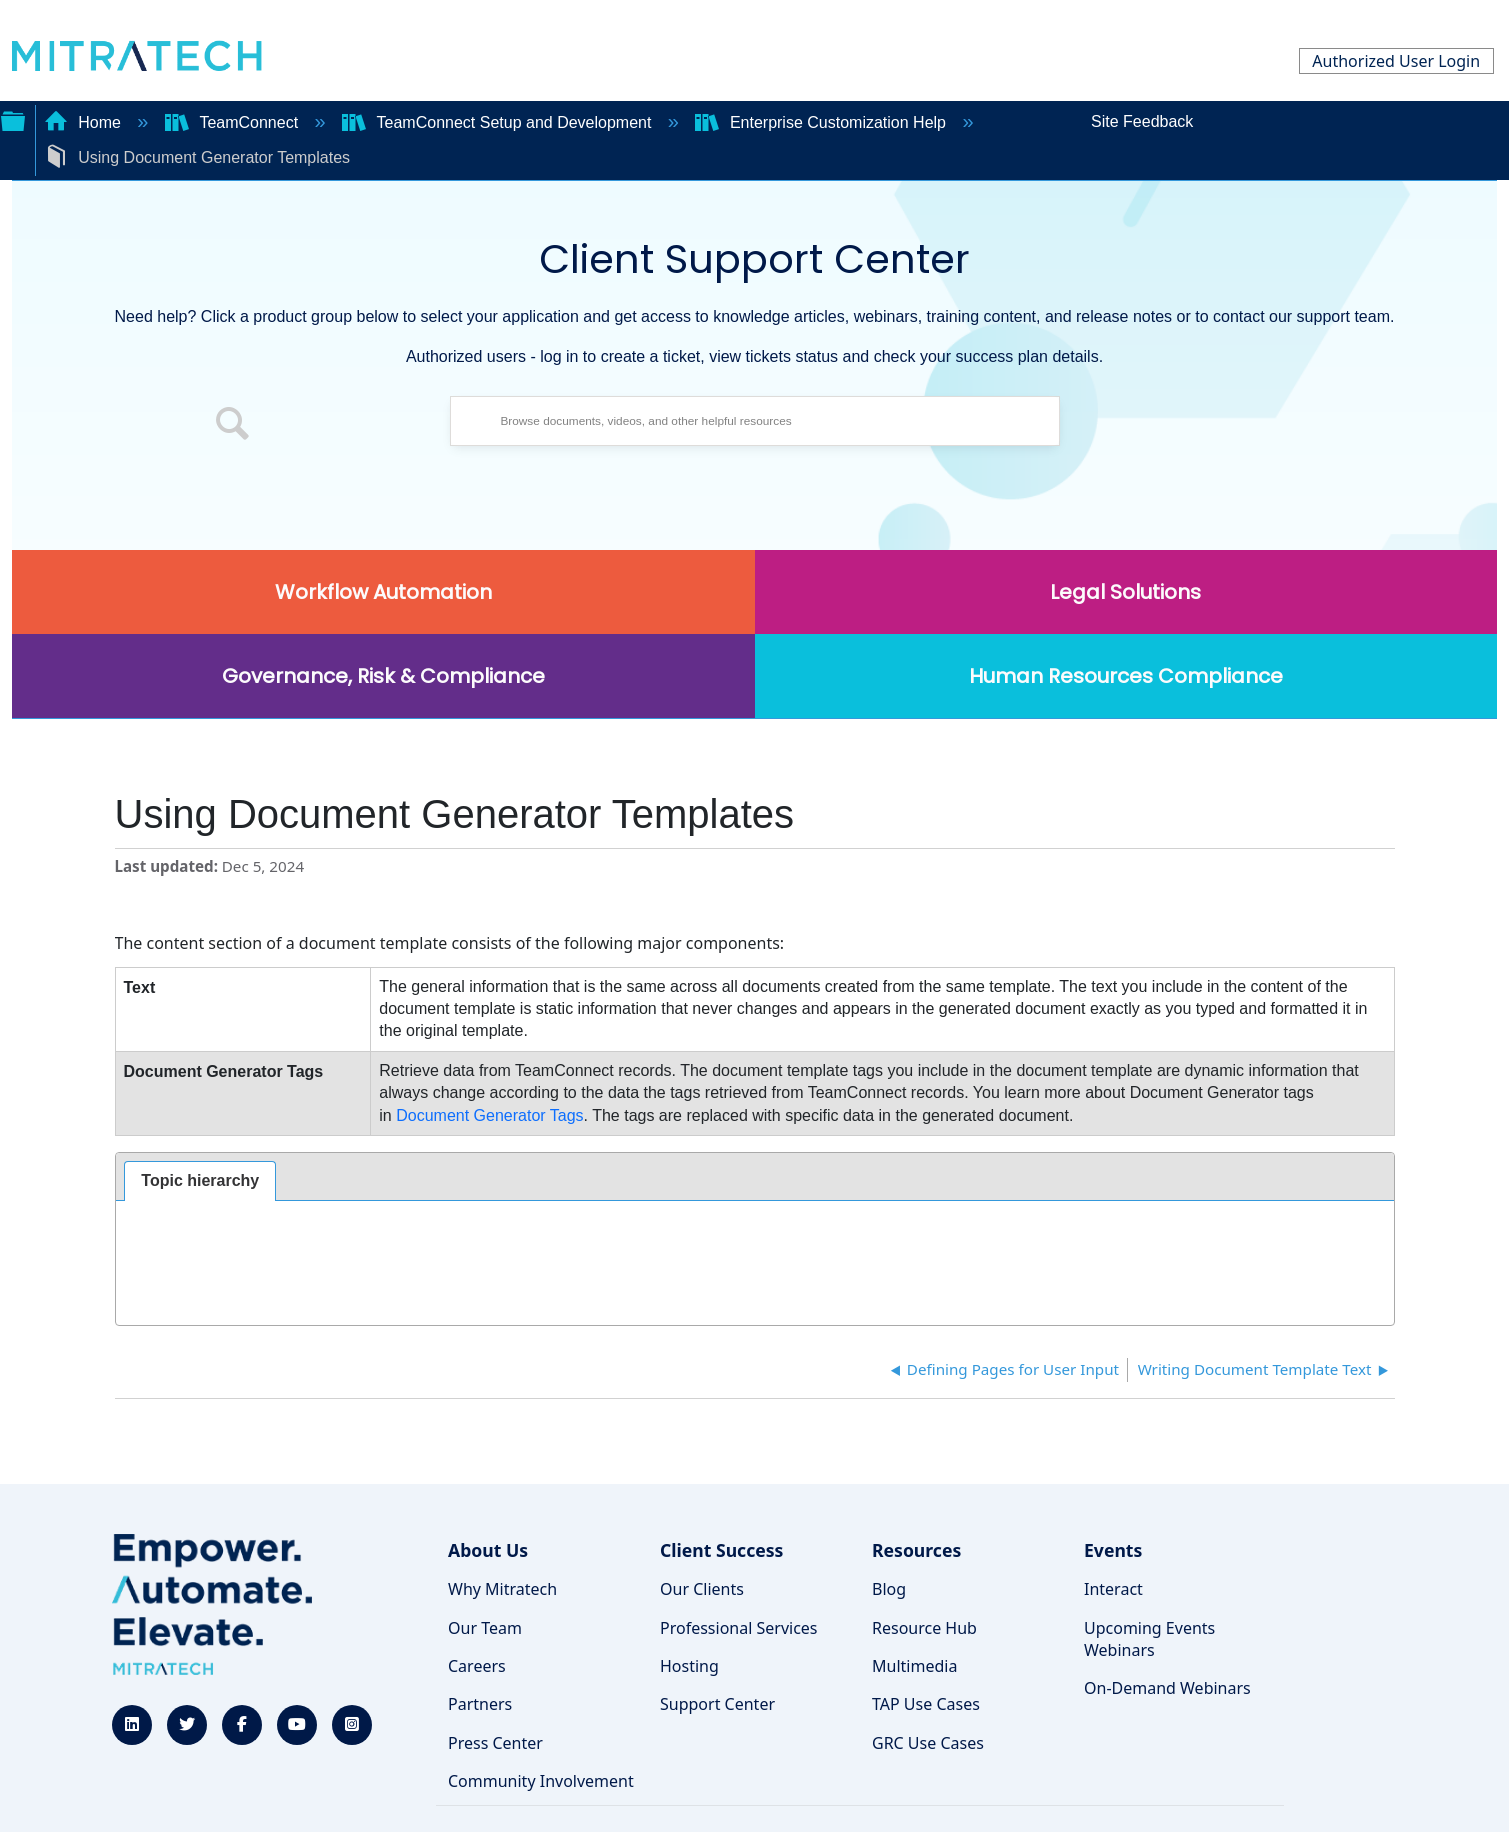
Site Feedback (1142, 121)
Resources (916, 1550)
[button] (233, 426)
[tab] (200, 1181)
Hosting (689, 1666)
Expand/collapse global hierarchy (13, 119)
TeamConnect (234, 122)
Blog (889, 1589)
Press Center (495, 1743)
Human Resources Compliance (1126, 676)
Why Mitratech (502, 1589)
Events (1113, 1550)
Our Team (485, 1628)
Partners (480, 1704)
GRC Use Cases (928, 1743)
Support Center (717, 1704)
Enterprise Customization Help (822, 122)
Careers (477, 1666)
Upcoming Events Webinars (1149, 1639)
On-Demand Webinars (1167, 1688)
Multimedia (914, 1666)
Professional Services (739, 1628)
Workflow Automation (383, 592)
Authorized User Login (1396, 61)
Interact (1113, 1589)
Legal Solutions (1125, 592)
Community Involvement (541, 1781)
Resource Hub (924, 1628)
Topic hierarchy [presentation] (200, 1180)
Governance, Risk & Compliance (383, 676)
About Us (488, 1550)
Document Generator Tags (489, 1115)
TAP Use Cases (926, 1704)
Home (85, 122)
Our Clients (702, 1589)
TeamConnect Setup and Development (499, 122)
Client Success (721, 1550)
